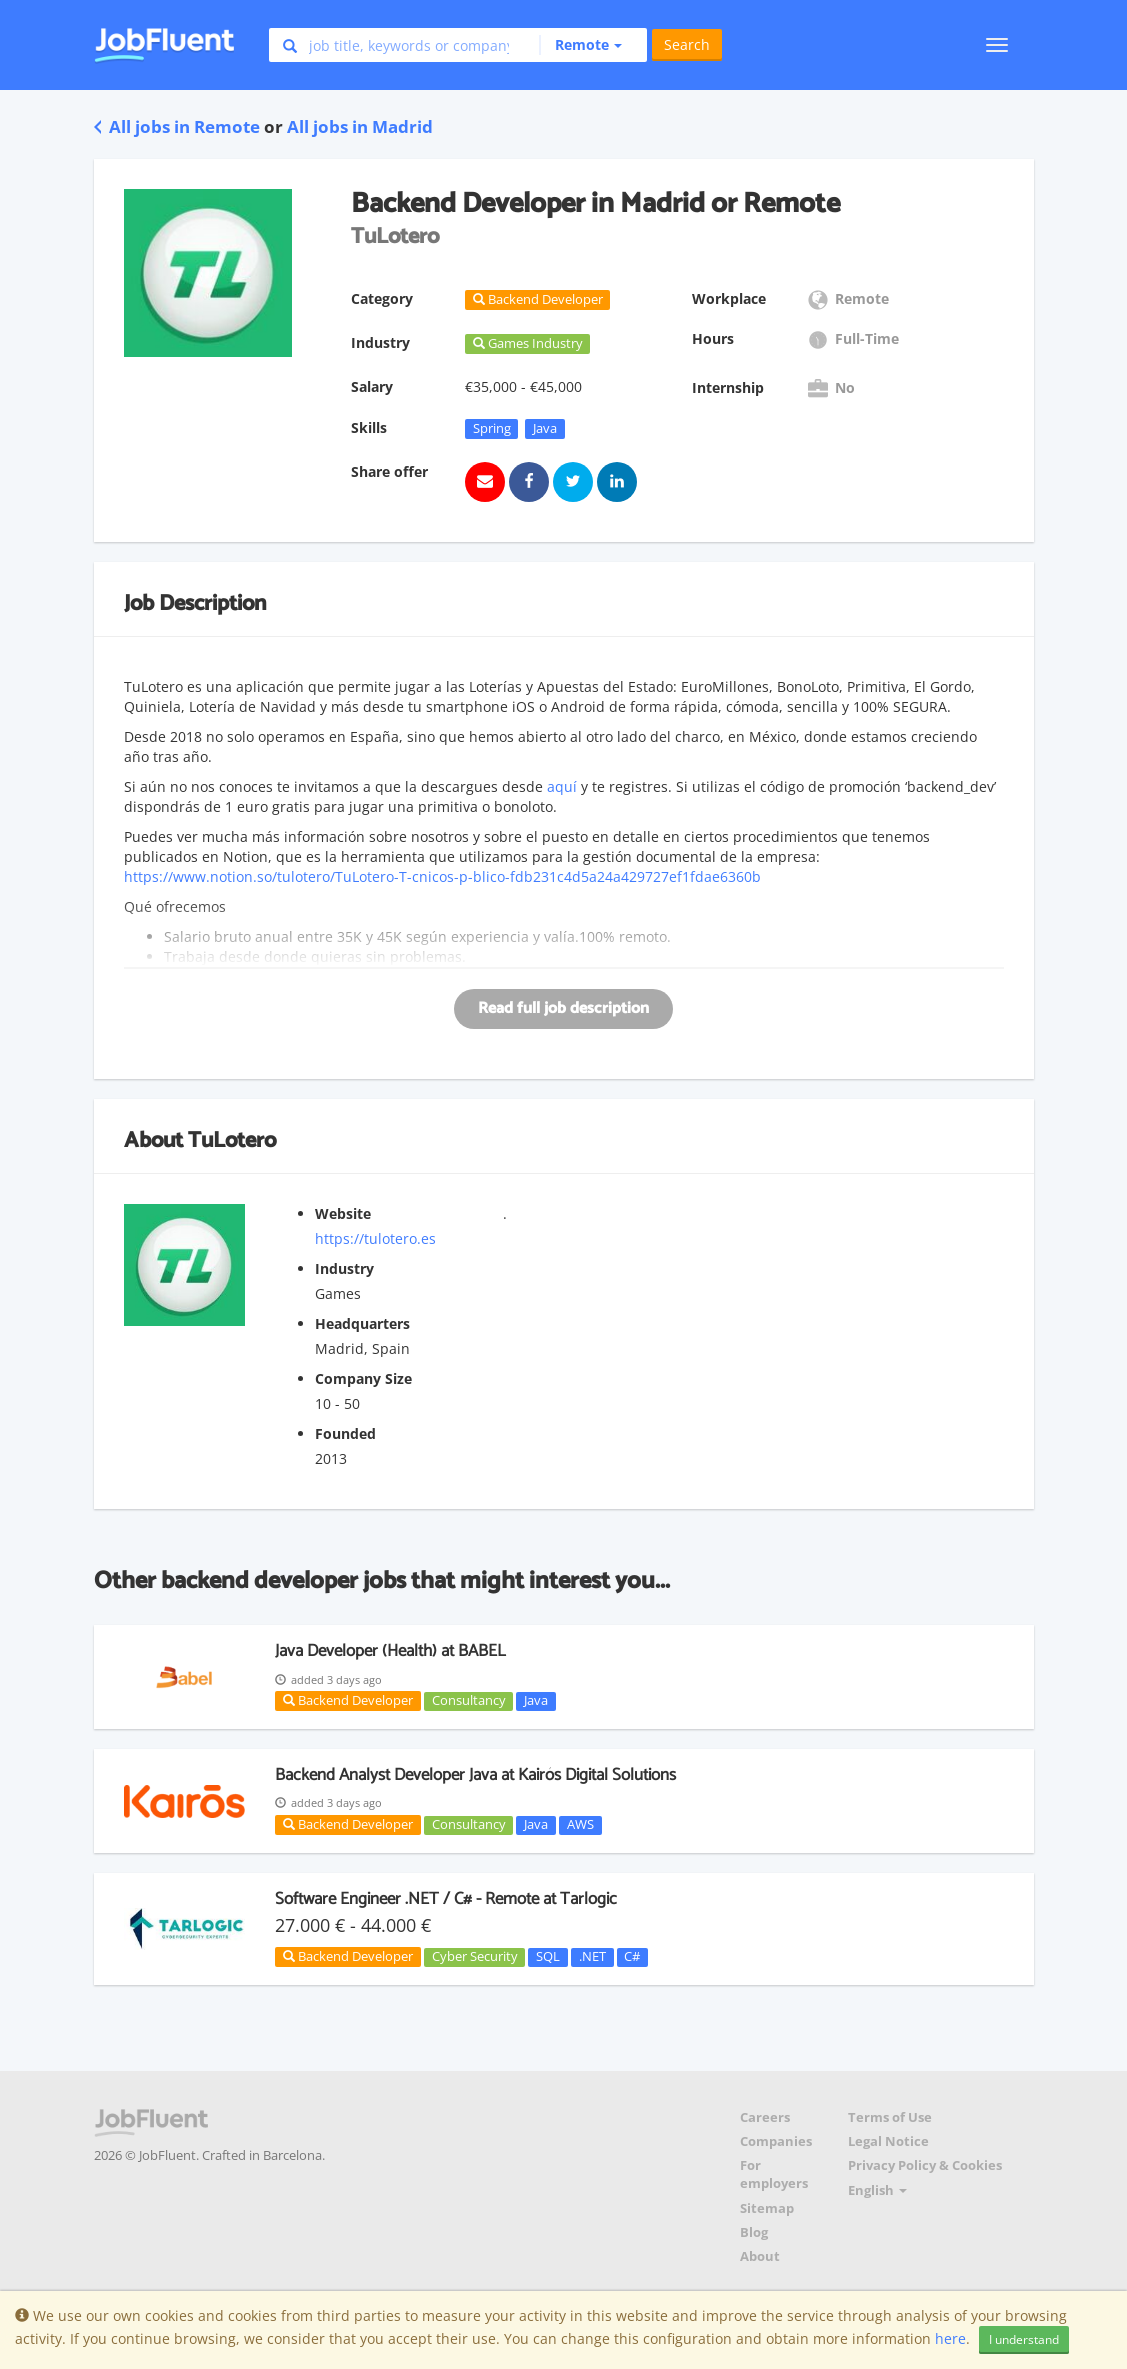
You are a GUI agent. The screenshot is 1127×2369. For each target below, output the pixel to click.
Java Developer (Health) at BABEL (390, 1651)
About (760, 2256)
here (950, 2338)
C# (632, 1957)
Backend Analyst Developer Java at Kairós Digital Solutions (475, 1775)
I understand (1024, 2339)
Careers (765, 2117)
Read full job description (563, 1008)
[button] (580, 45)
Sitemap (767, 2208)
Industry (344, 1268)
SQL (548, 1957)
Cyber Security (475, 1957)
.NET (592, 1957)
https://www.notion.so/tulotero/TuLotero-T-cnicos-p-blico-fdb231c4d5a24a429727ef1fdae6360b (442, 876)
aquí (562, 786)
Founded (345, 1433)
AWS (580, 1825)
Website (343, 1213)
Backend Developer (348, 1700)
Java (545, 428)
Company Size (363, 1378)
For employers (774, 2174)
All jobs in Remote (177, 126)
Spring (492, 428)
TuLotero (232, 1141)
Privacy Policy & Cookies (925, 2165)
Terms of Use (890, 2117)
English (877, 2190)
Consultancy (469, 1701)
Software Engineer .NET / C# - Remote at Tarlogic (446, 1899)
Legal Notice (888, 2141)
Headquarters (362, 1323)
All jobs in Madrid (360, 126)
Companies (776, 2141)
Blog (754, 2232)
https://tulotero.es (375, 1238)
